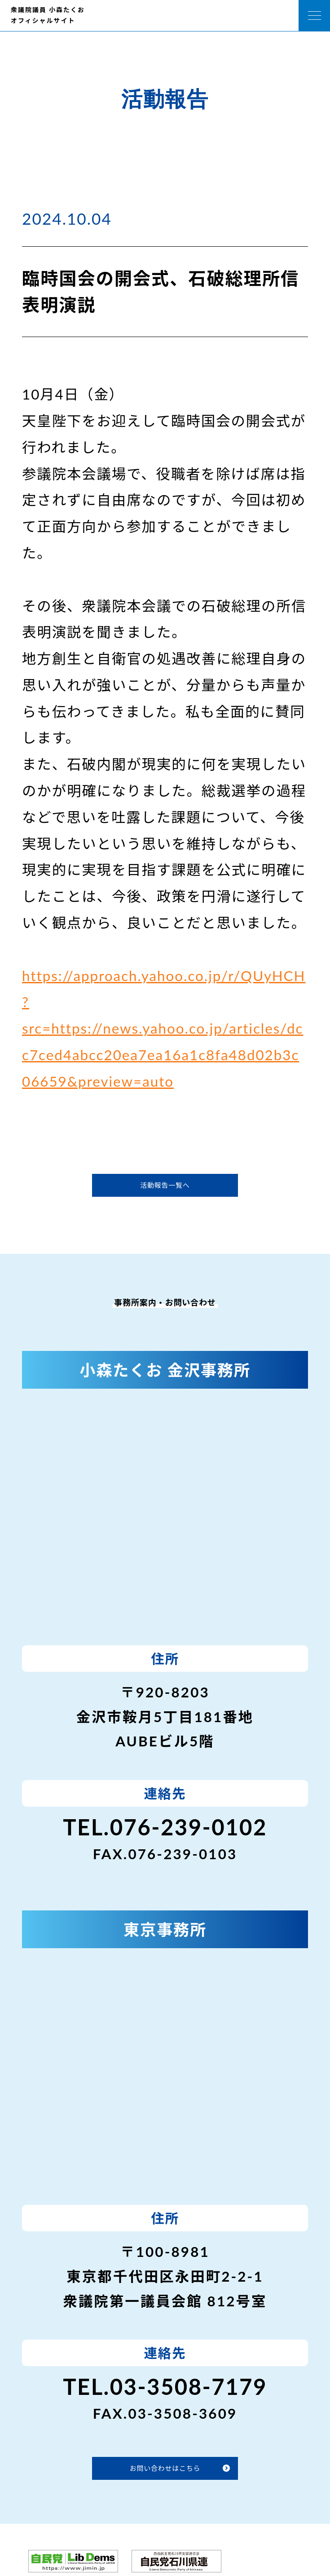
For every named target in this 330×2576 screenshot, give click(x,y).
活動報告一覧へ (164, 1185)
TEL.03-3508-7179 (165, 2386)
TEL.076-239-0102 (165, 1827)
